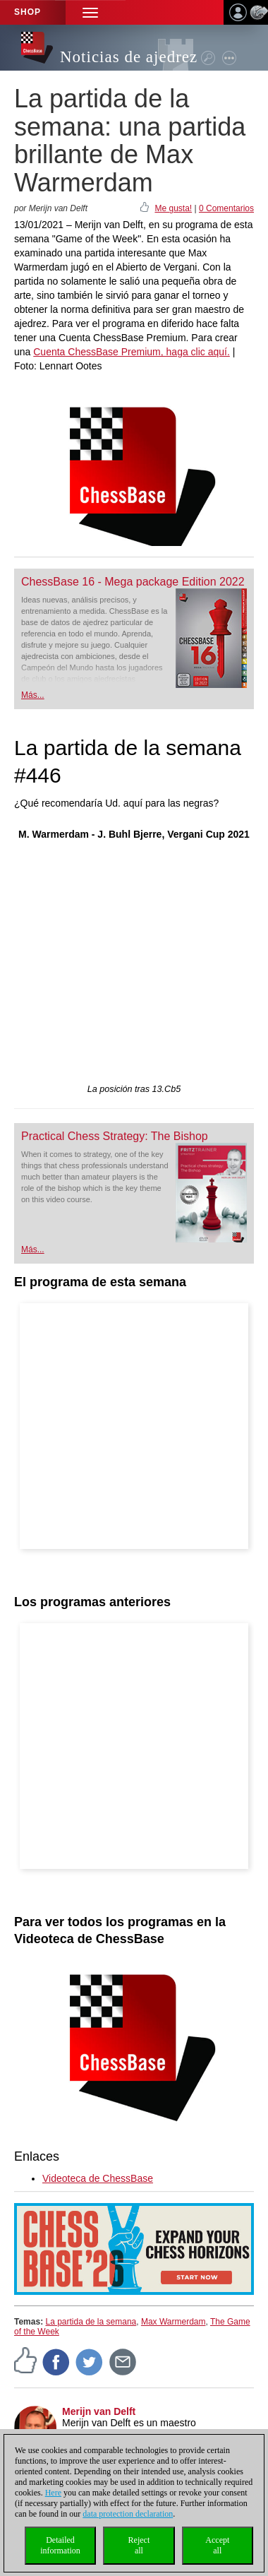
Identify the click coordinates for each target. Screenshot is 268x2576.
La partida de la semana (90, 2322)
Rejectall (139, 2545)
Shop (27, 12)
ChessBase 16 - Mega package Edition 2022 (133, 582)
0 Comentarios (226, 208)
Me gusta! (173, 208)
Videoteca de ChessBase (97, 2178)
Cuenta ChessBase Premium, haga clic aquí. (131, 351)
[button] (90, 12)
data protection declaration (128, 2514)
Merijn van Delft (98, 2411)
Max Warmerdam (173, 2322)
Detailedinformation (60, 2545)
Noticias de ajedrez (128, 57)
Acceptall (217, 2545)
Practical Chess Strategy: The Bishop (114, 1136)
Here (53, 2493)
